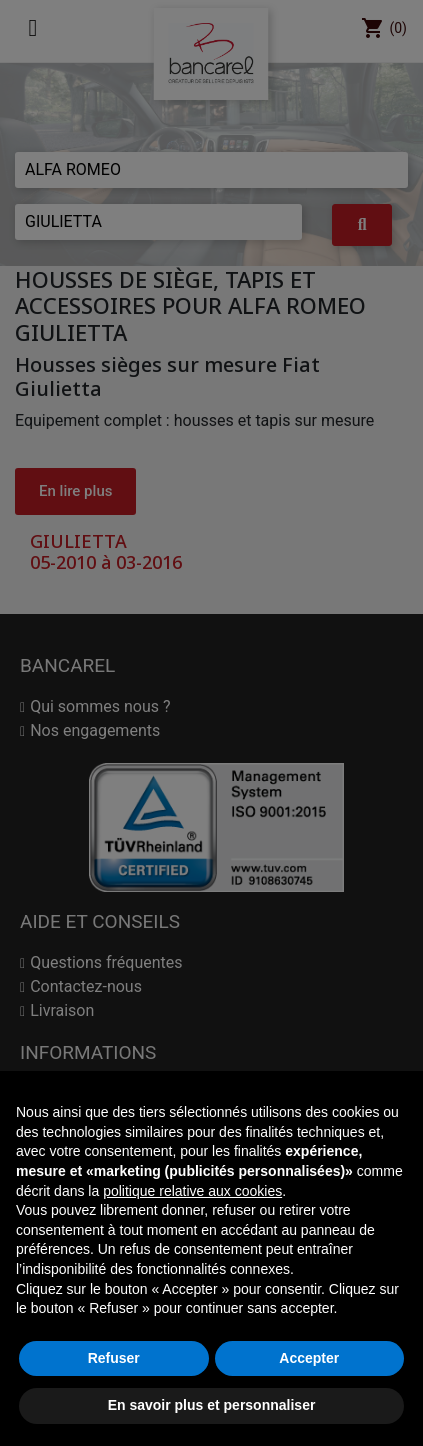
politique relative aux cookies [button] (192, 1191)
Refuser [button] (114, 1358)
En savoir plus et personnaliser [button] (212, 1405)
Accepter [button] (309, 1358)
